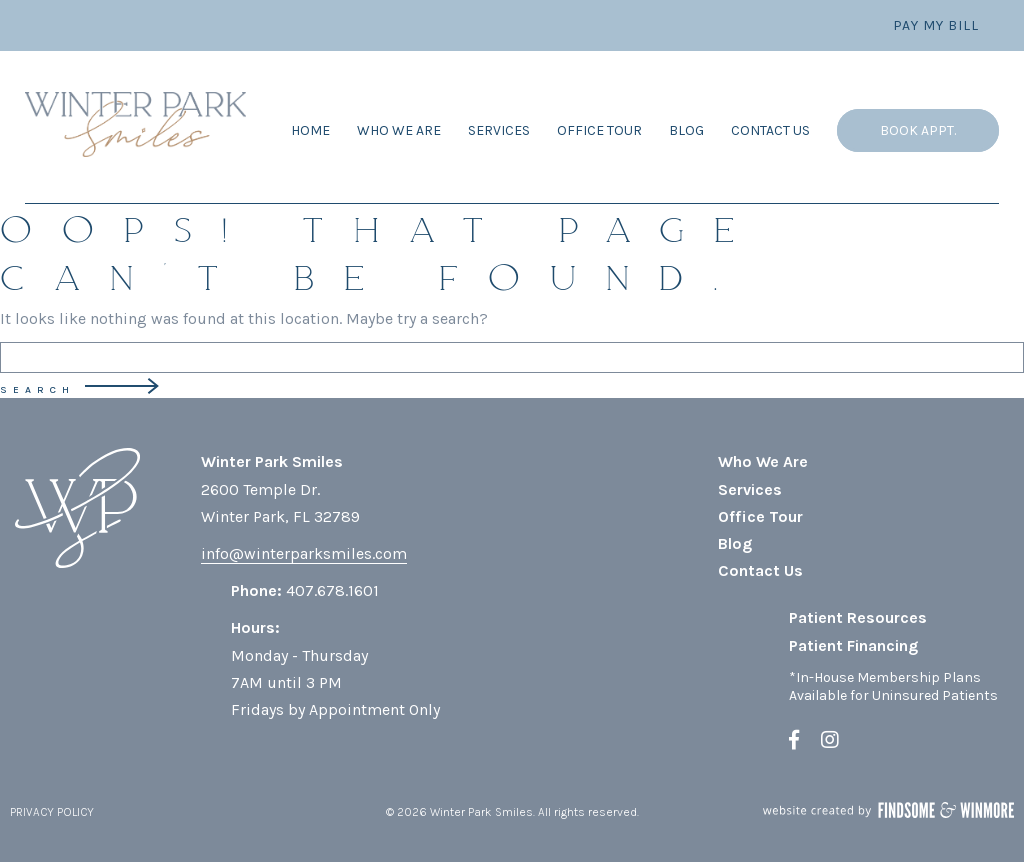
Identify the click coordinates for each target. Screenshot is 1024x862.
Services (499, 130)
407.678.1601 (332, 590)
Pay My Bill (936, 25)
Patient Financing (853, 645)
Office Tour (599, 130)
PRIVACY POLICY (52, 812)
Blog (686, 130)
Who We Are (399, 130)
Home (310, 130)
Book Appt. (918, 130)
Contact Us (770, 130)
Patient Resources (858, 617)
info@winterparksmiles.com (304, 553)
